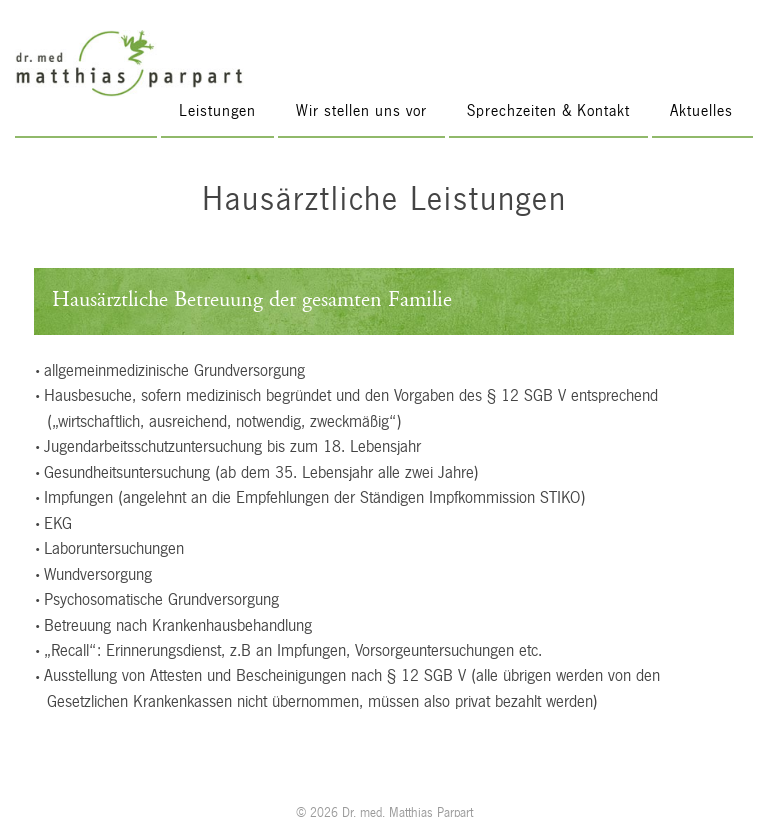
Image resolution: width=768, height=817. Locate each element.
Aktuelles (701, 110)
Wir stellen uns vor (361, 110)
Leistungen (217, 110)
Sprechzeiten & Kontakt (548, 110)
